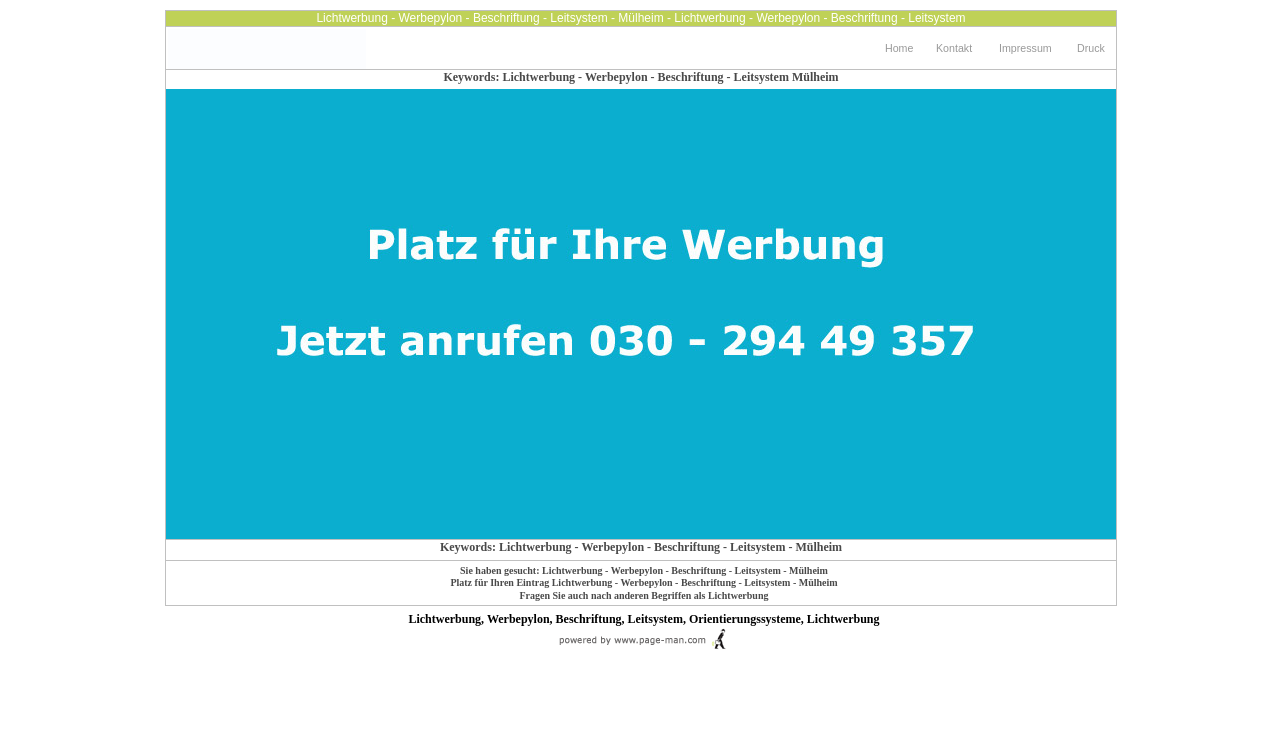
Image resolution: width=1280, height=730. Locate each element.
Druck (1091, 48)
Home (899, 48)
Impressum (1025, 48)
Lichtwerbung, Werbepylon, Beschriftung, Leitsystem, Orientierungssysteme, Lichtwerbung (643, 619)
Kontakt (954, 48)
